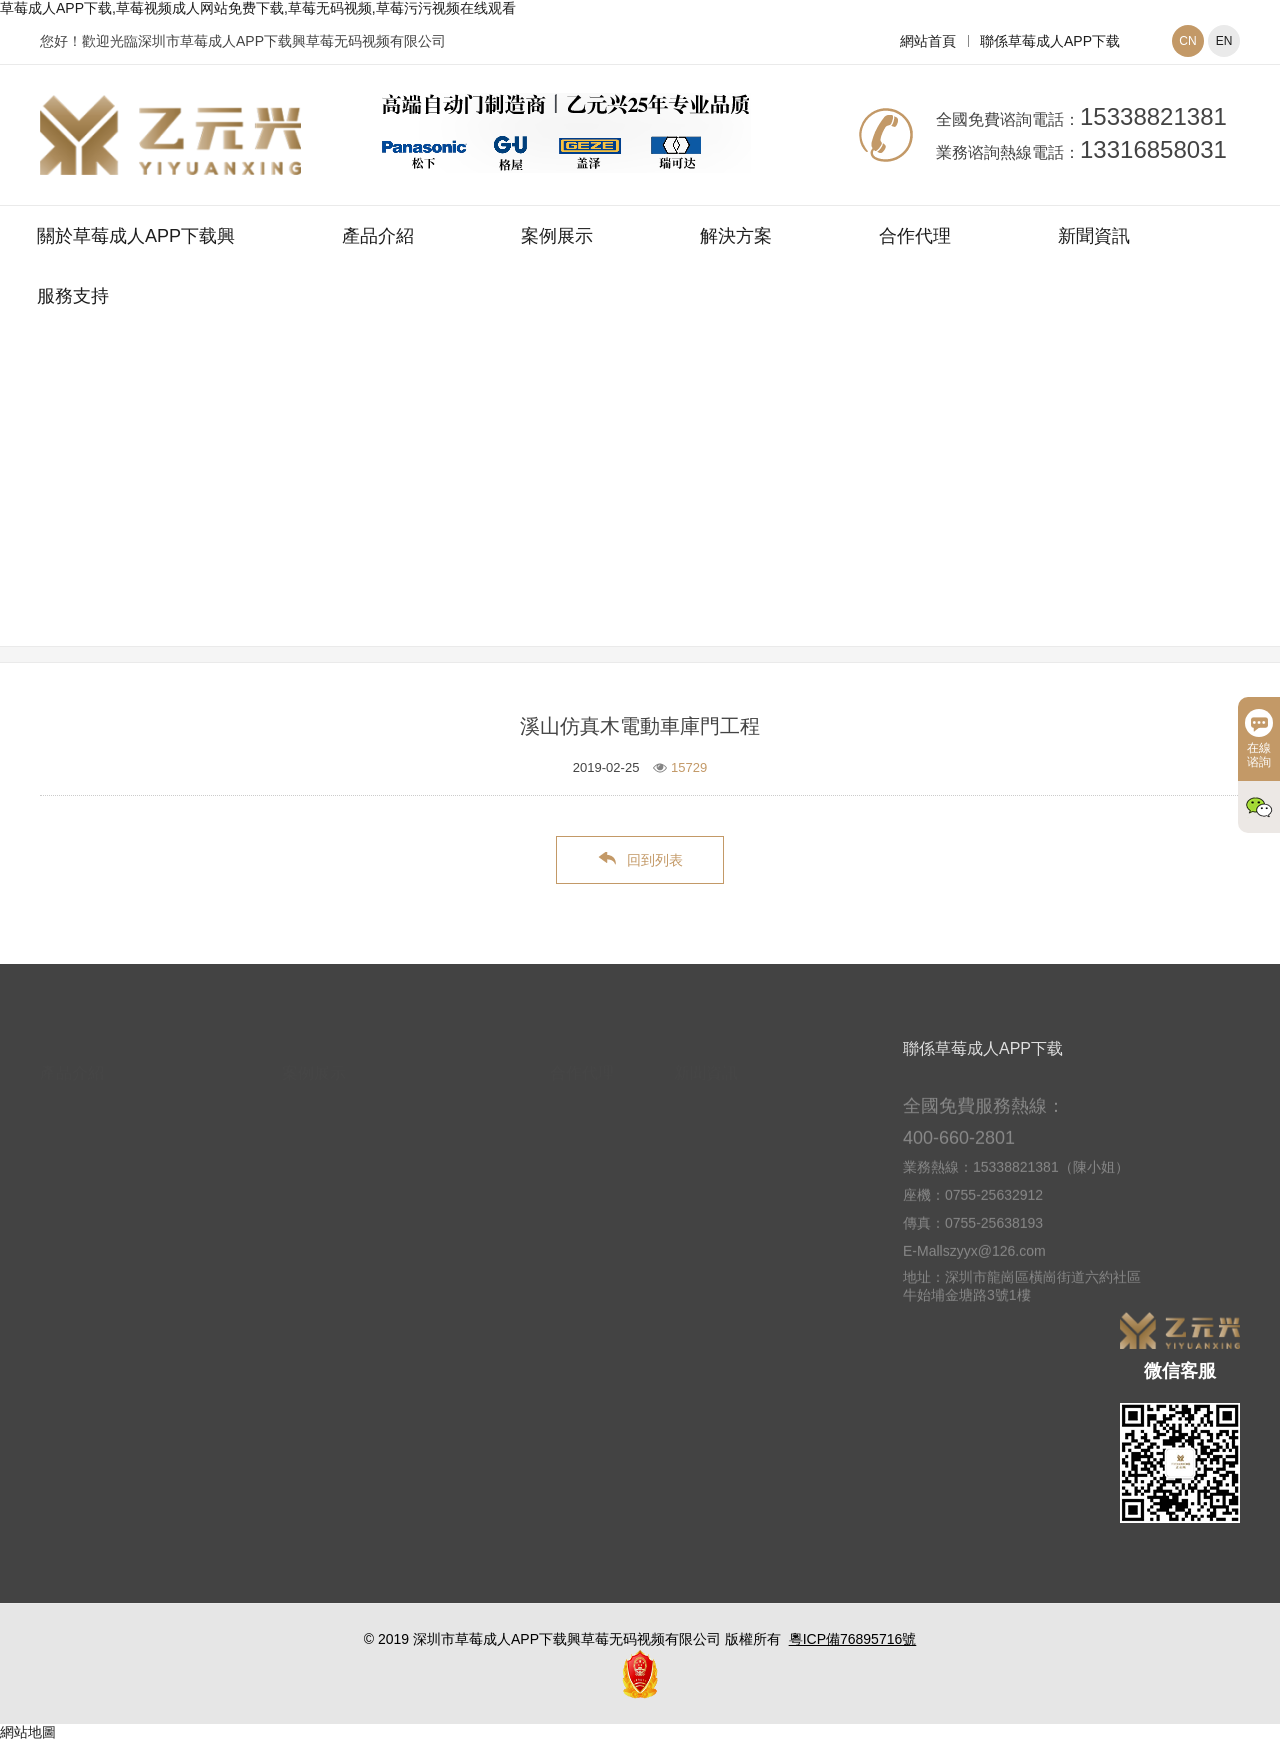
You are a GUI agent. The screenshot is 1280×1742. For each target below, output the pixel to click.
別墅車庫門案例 (760, 513)
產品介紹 (378, 236)
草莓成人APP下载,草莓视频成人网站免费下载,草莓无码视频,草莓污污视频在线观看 (258, 8)
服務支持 (73, 296)
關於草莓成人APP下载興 (136, 236)
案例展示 (557, 236)
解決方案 (736, 236)
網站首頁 (928, 41)
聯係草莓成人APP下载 (1050, 41)
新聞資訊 (1094, 236)
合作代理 (915, 236)
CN (1187, 41)
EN (1224, 41)
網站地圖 (28, 1732)
